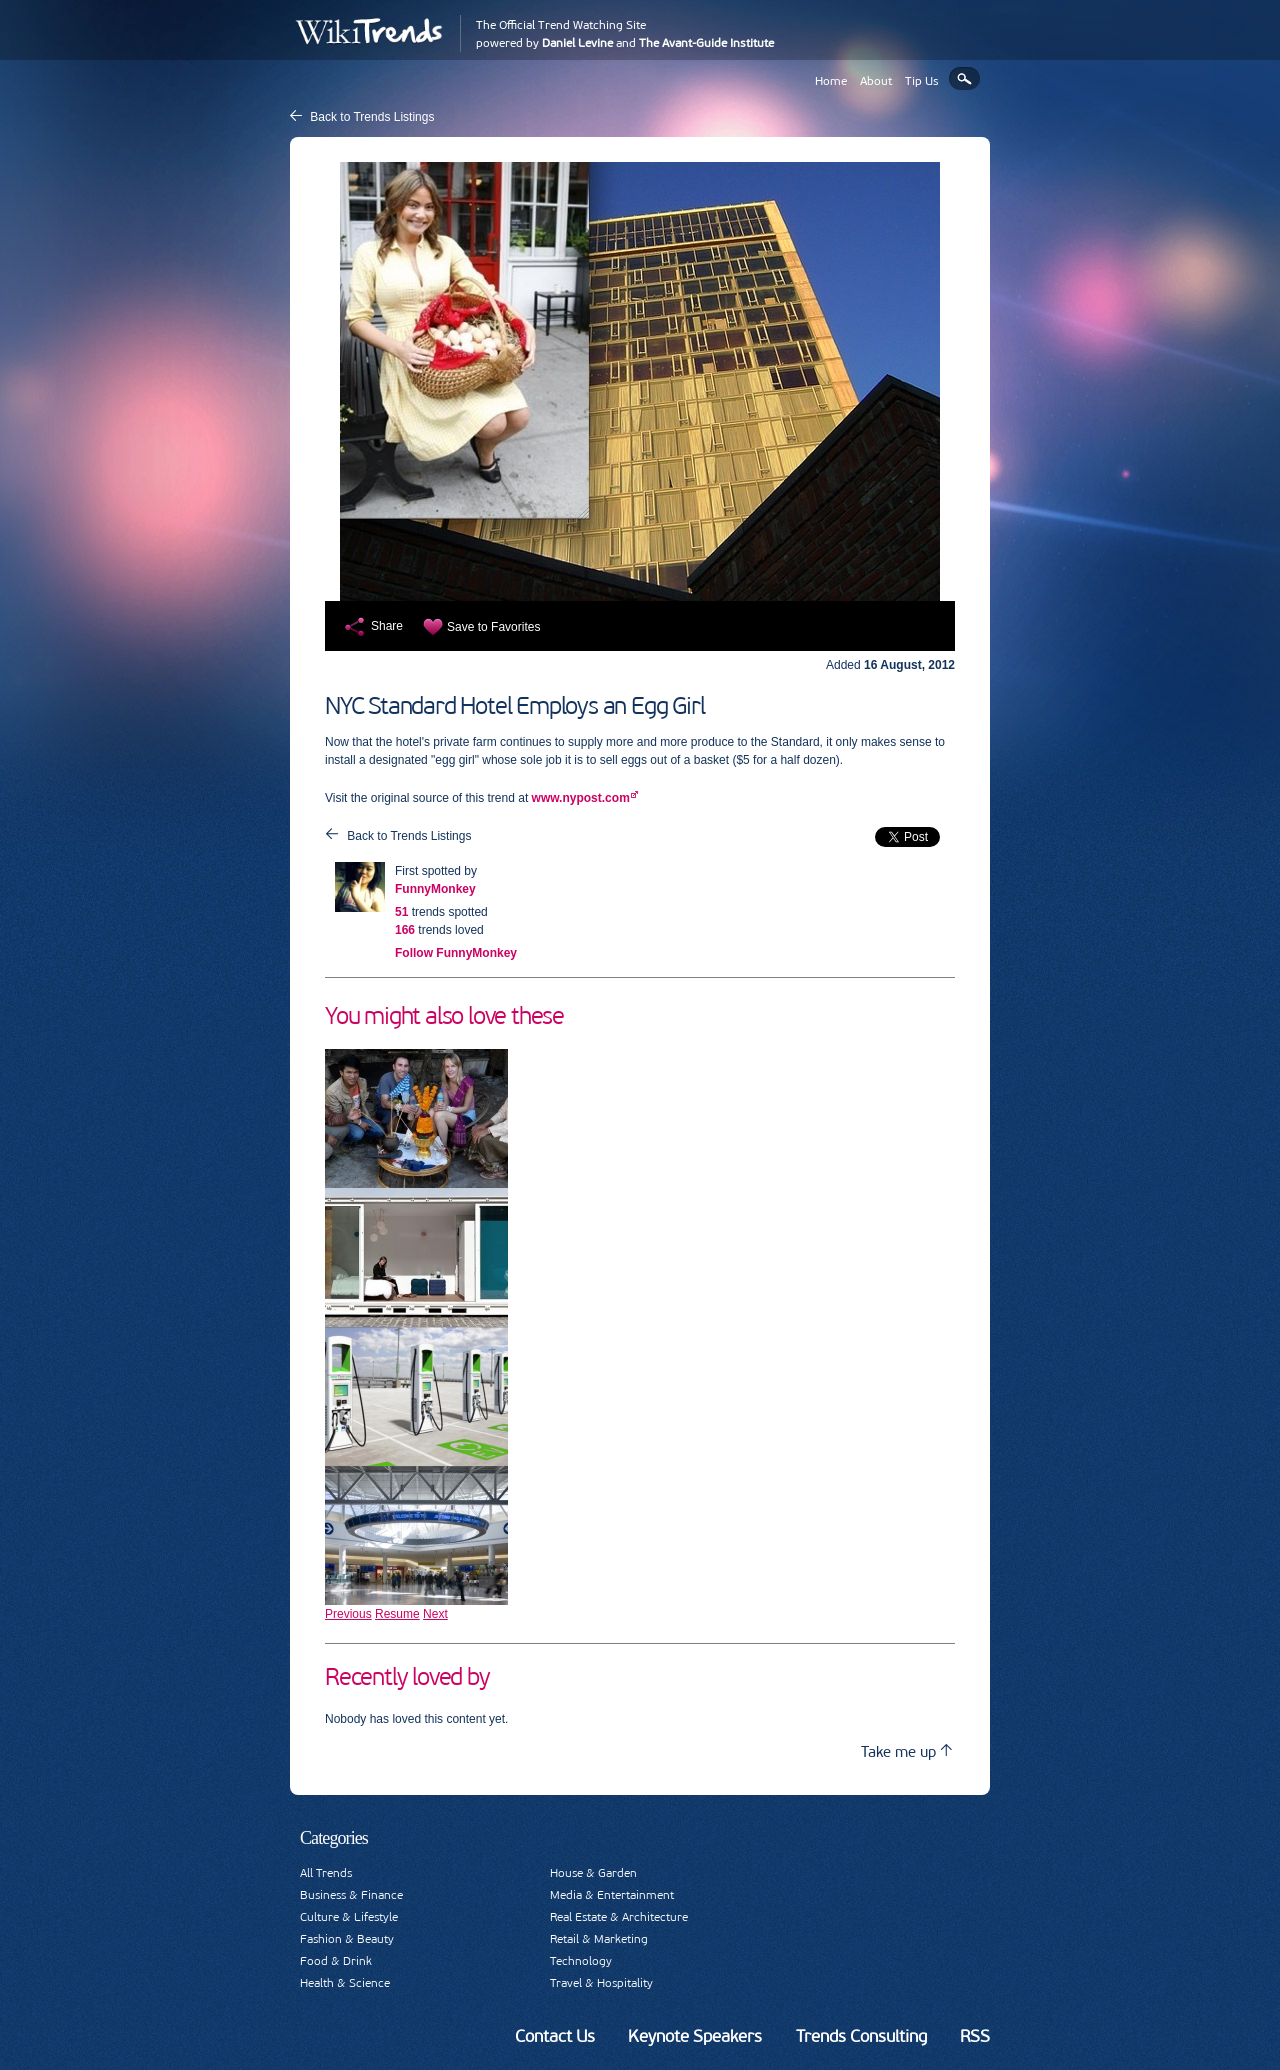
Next (435, 1614)
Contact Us (555, 2036)
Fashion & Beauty (347, 1939)
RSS (975, 2036)
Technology (581, 1961)
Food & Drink (336, 1961)
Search (964, 78)
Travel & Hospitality (601, 1983)
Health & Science (345, 1983)
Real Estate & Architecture (619, 1917)
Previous (348, 1614)
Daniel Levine (577, 43)
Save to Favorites (493, 627)
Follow (456, 953)
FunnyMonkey (435, 889)
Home (831, 81)
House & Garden (593, 1873)
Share (387, 626)
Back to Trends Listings (372, 117)
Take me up (906, 1751)
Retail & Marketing (599, 1939)
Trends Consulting (861, 2036)
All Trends (326, 1873)
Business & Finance (351, 1895)
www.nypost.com (581, 798)
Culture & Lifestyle (349, 1917)
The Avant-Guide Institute (706, 43)
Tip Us (922, 81)
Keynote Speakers (695, 2036)
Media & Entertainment (612, 1895)
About (876, 81)
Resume (397, 1614)
